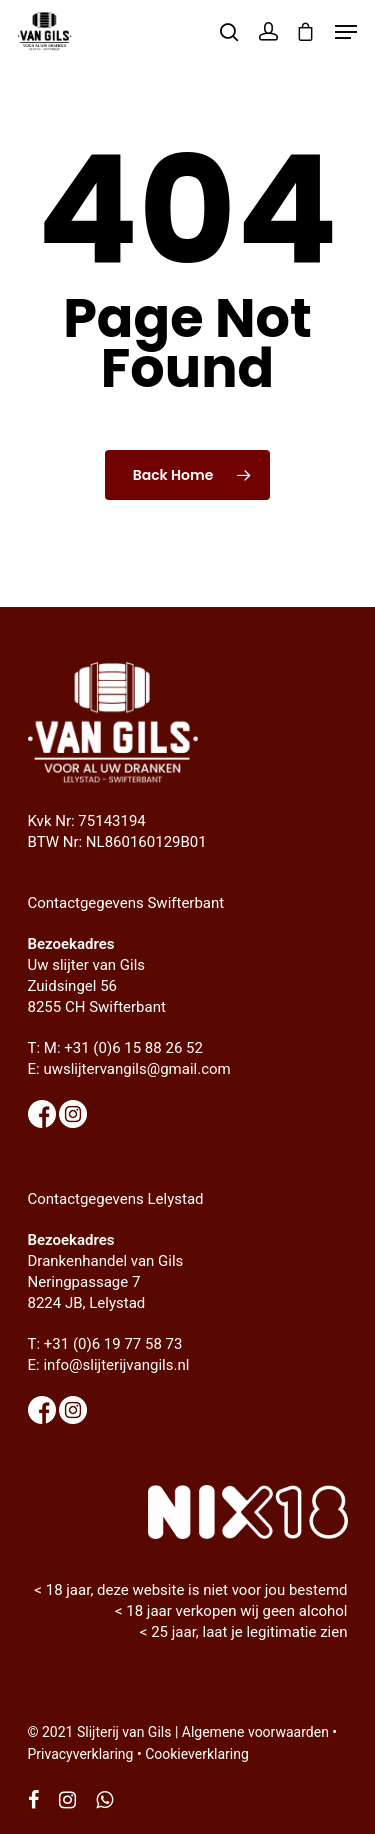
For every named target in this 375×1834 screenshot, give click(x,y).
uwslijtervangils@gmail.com (136, 1069)
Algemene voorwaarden (255, 1732)
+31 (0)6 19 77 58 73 (113, 1344)
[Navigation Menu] (346, 32)
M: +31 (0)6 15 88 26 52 (123, 1048)
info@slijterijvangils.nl (116, 1365)
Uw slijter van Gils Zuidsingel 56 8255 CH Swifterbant (97, 986)
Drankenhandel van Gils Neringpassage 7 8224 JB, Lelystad (106, 1282)
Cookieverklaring (197, 1754)
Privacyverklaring (81, 1754)
